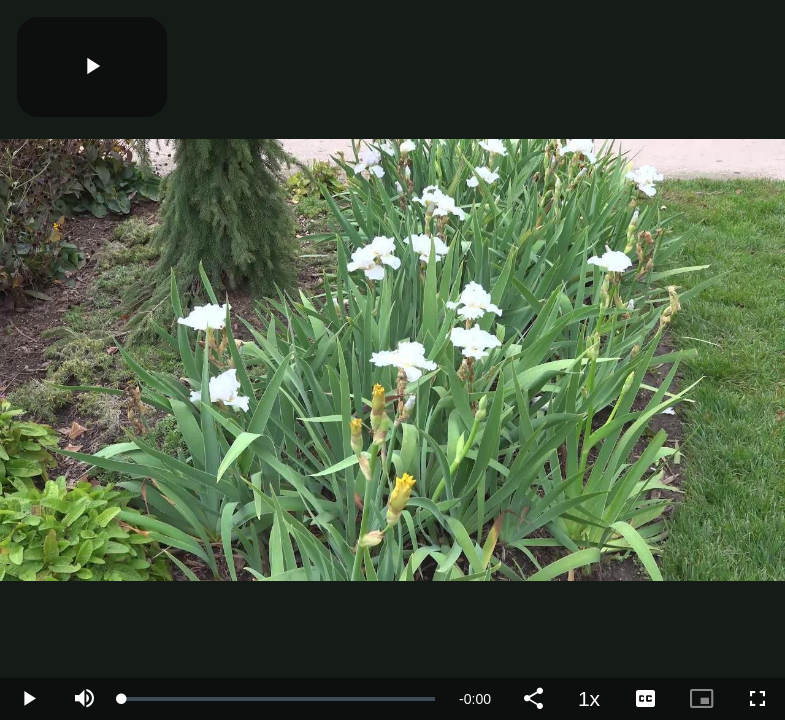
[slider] (278, 699)
